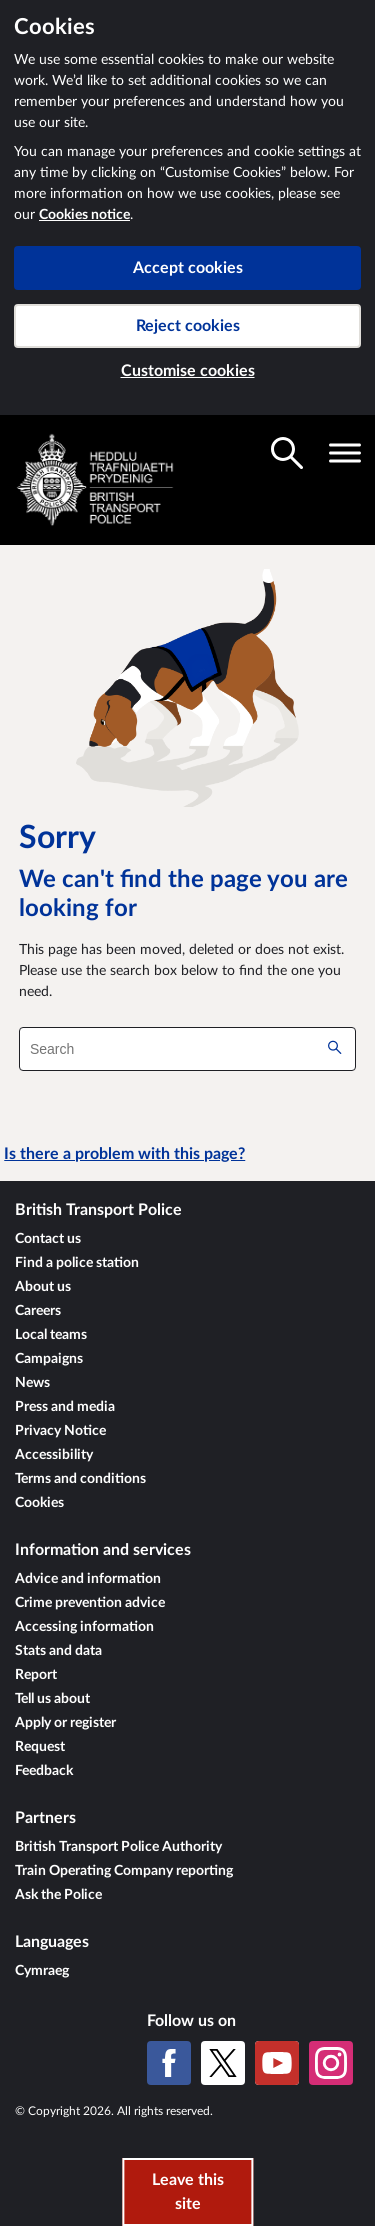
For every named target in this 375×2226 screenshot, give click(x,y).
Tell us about (52, 1699)
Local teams (51, 1335)
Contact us (48, 1239)
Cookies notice (84, 215)
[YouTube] (277, 2063)
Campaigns (49, 1359)
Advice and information (88, 1579)
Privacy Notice (60, 1431)
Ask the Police (58, 1895)
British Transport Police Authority (118, 1847)
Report (36, 1675)
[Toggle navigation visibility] (345, 453)
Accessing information (84, 1627)
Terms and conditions (80, 1479)
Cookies (39, 1503)
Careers (38, 1311)
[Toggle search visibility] (287, 453)
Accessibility (54, 1455)
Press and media (65, 1407)
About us (43, 1287)
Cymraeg (42, 1971)
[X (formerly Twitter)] (223, 2063)
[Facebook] (169, 2063)
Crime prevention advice (90, 1603)
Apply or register (65, 1723)
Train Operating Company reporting (124, 1871)
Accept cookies (188, 268)
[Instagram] (331, 2063)
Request (40, 1747)
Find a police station (77, 1263)
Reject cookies (188, 326)
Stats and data (58, 1651)
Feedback (44, 1771)
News (32, 1383)
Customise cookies (188, 371)
